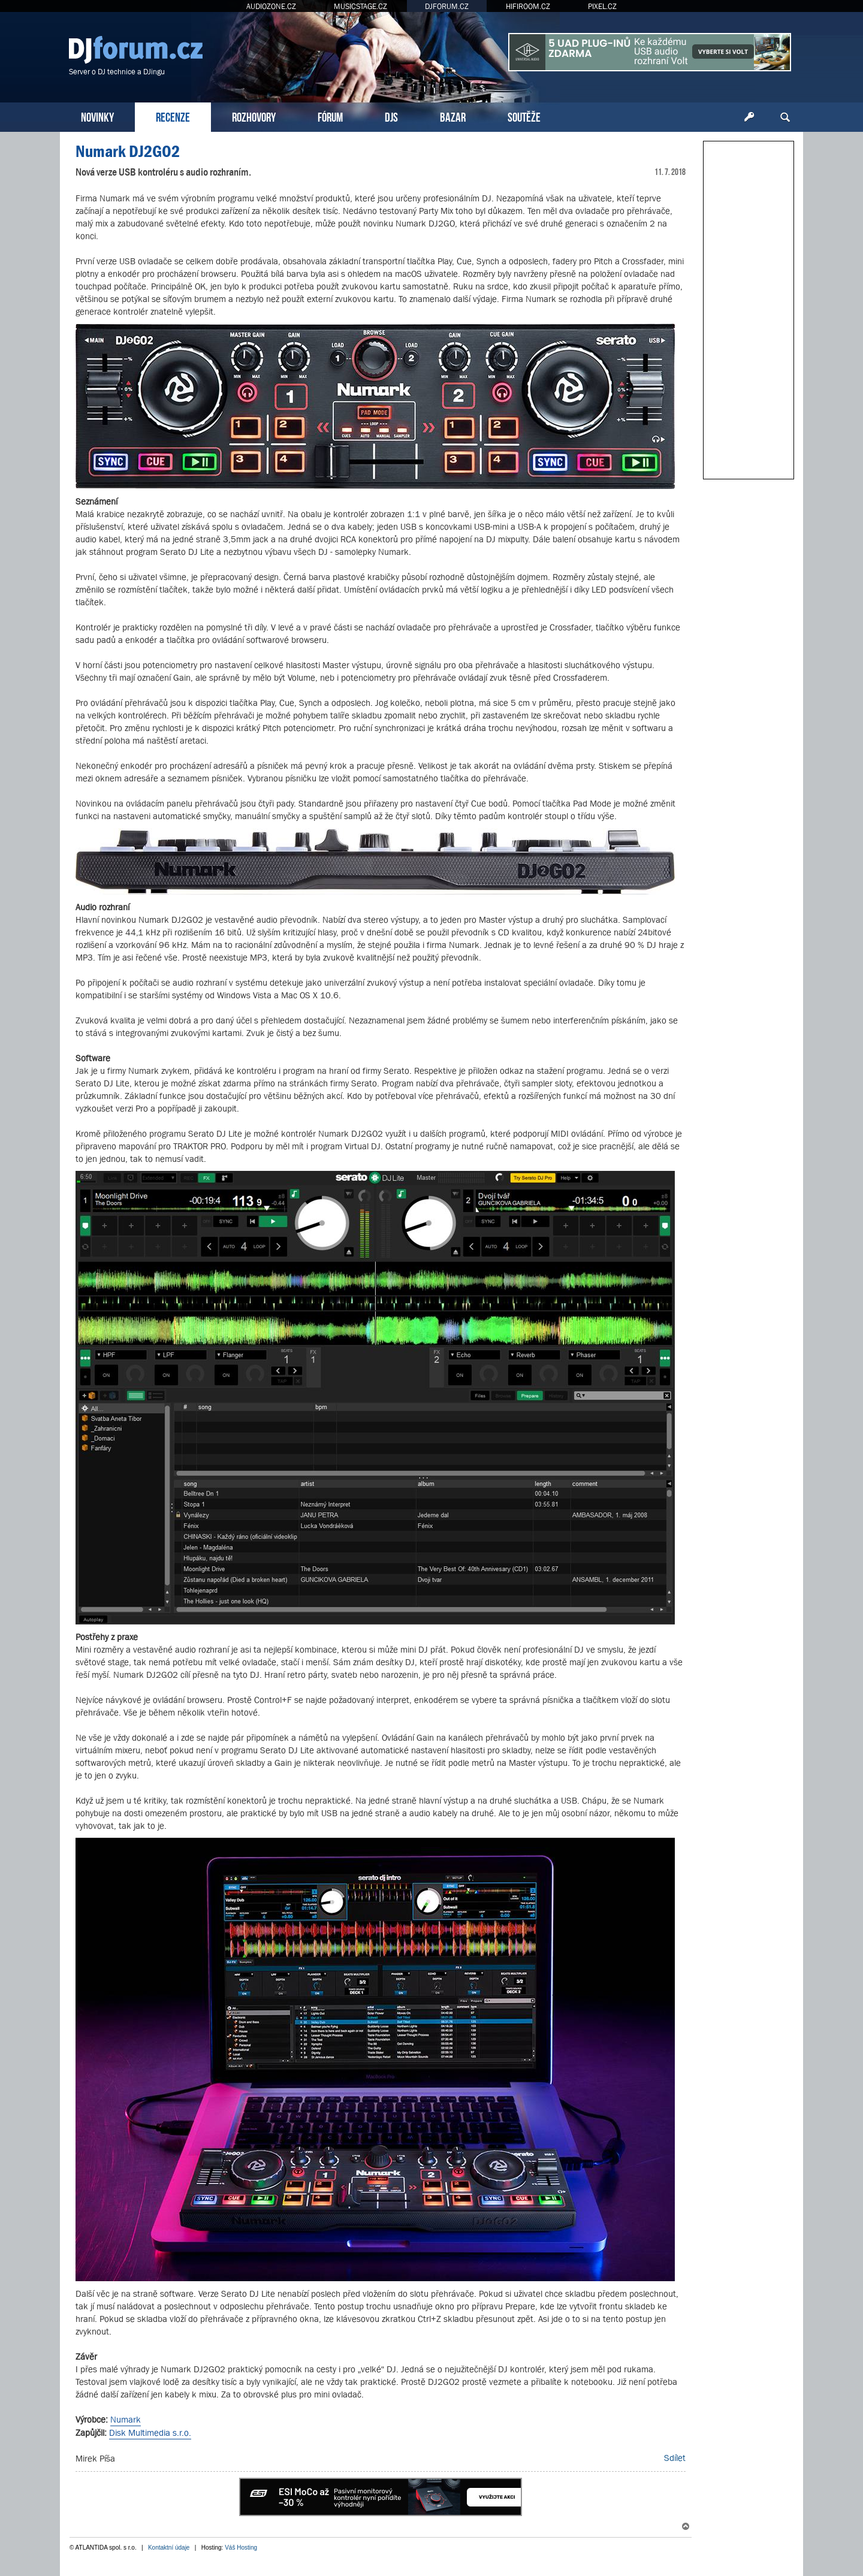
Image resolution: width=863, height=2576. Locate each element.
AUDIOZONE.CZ (271, 6)
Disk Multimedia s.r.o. (150, 2432)
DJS (391, 116)
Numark (125, 2419)
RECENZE (173, 116)
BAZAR (453, 116)
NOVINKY (97, 116)
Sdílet (675, 2458)
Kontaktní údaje (169, 2547)
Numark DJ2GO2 (128, 151)
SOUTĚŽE (524, 116)
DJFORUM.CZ (447, 6)
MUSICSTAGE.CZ (360, 6)
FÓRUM (330, 116)
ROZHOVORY (254, 116)
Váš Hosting (241, 2547)
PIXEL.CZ (602, 6)
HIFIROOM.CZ (528, 6)
